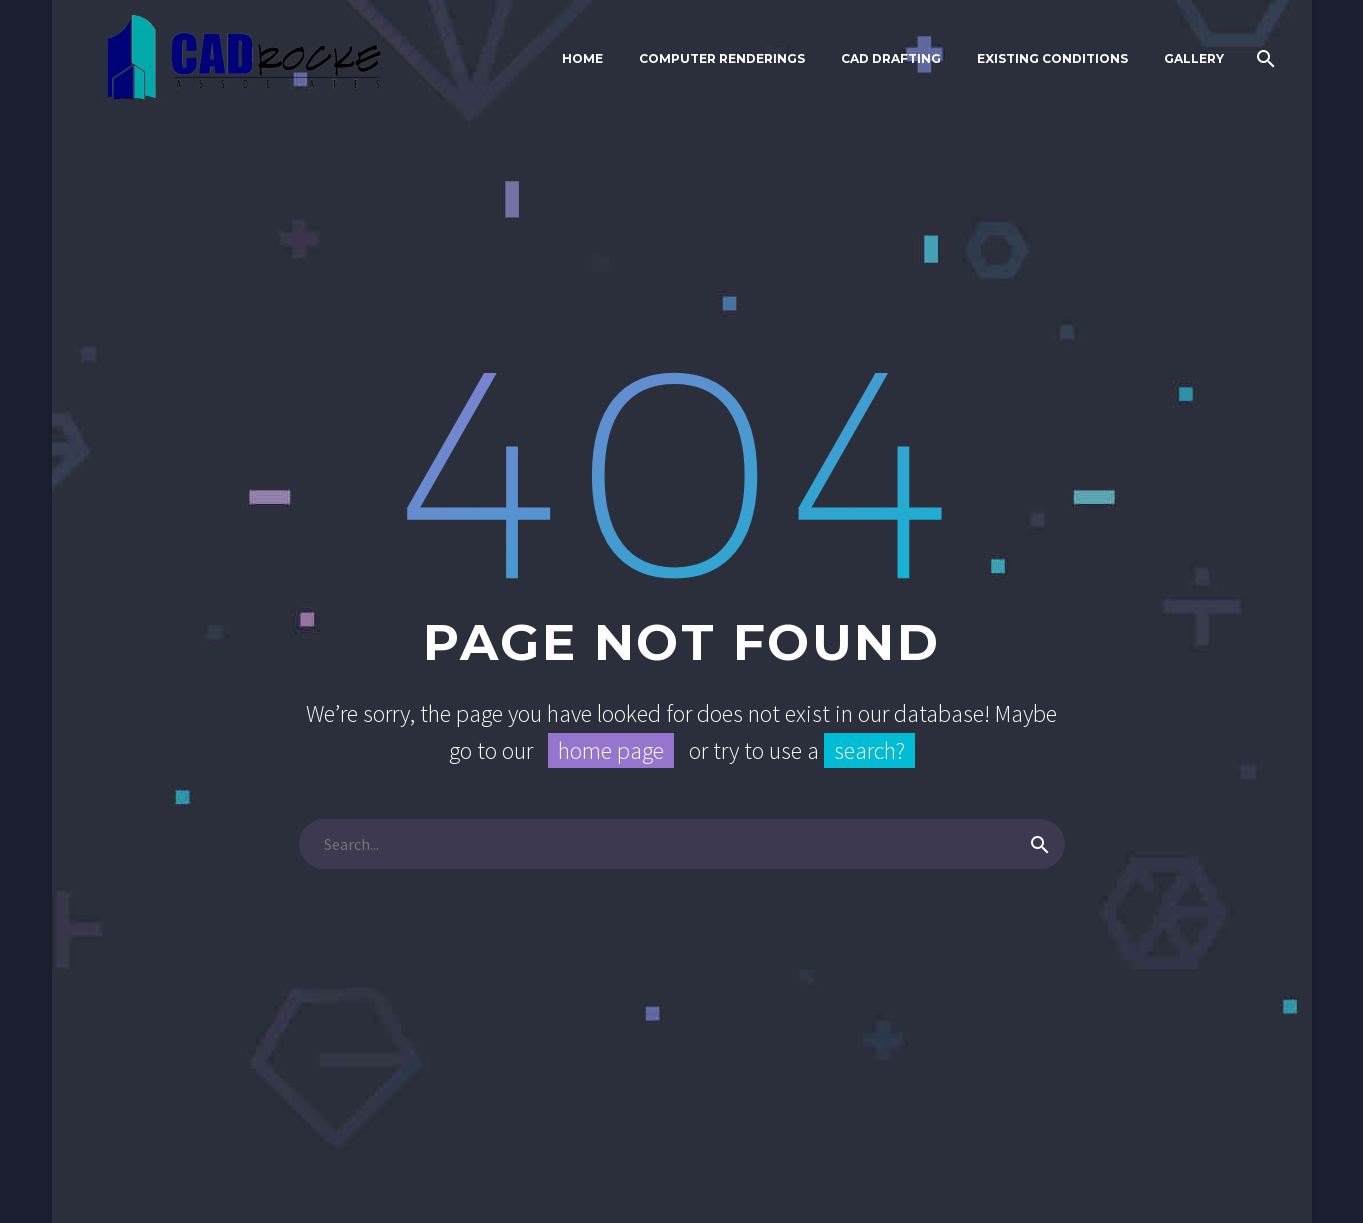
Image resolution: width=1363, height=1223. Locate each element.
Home (582, 58)
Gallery (1194, 58)
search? (869, 750)
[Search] (1264, 59)
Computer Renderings (722, 58)
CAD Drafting (891, 58)
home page (611, 750)
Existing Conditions (1052, 58)
